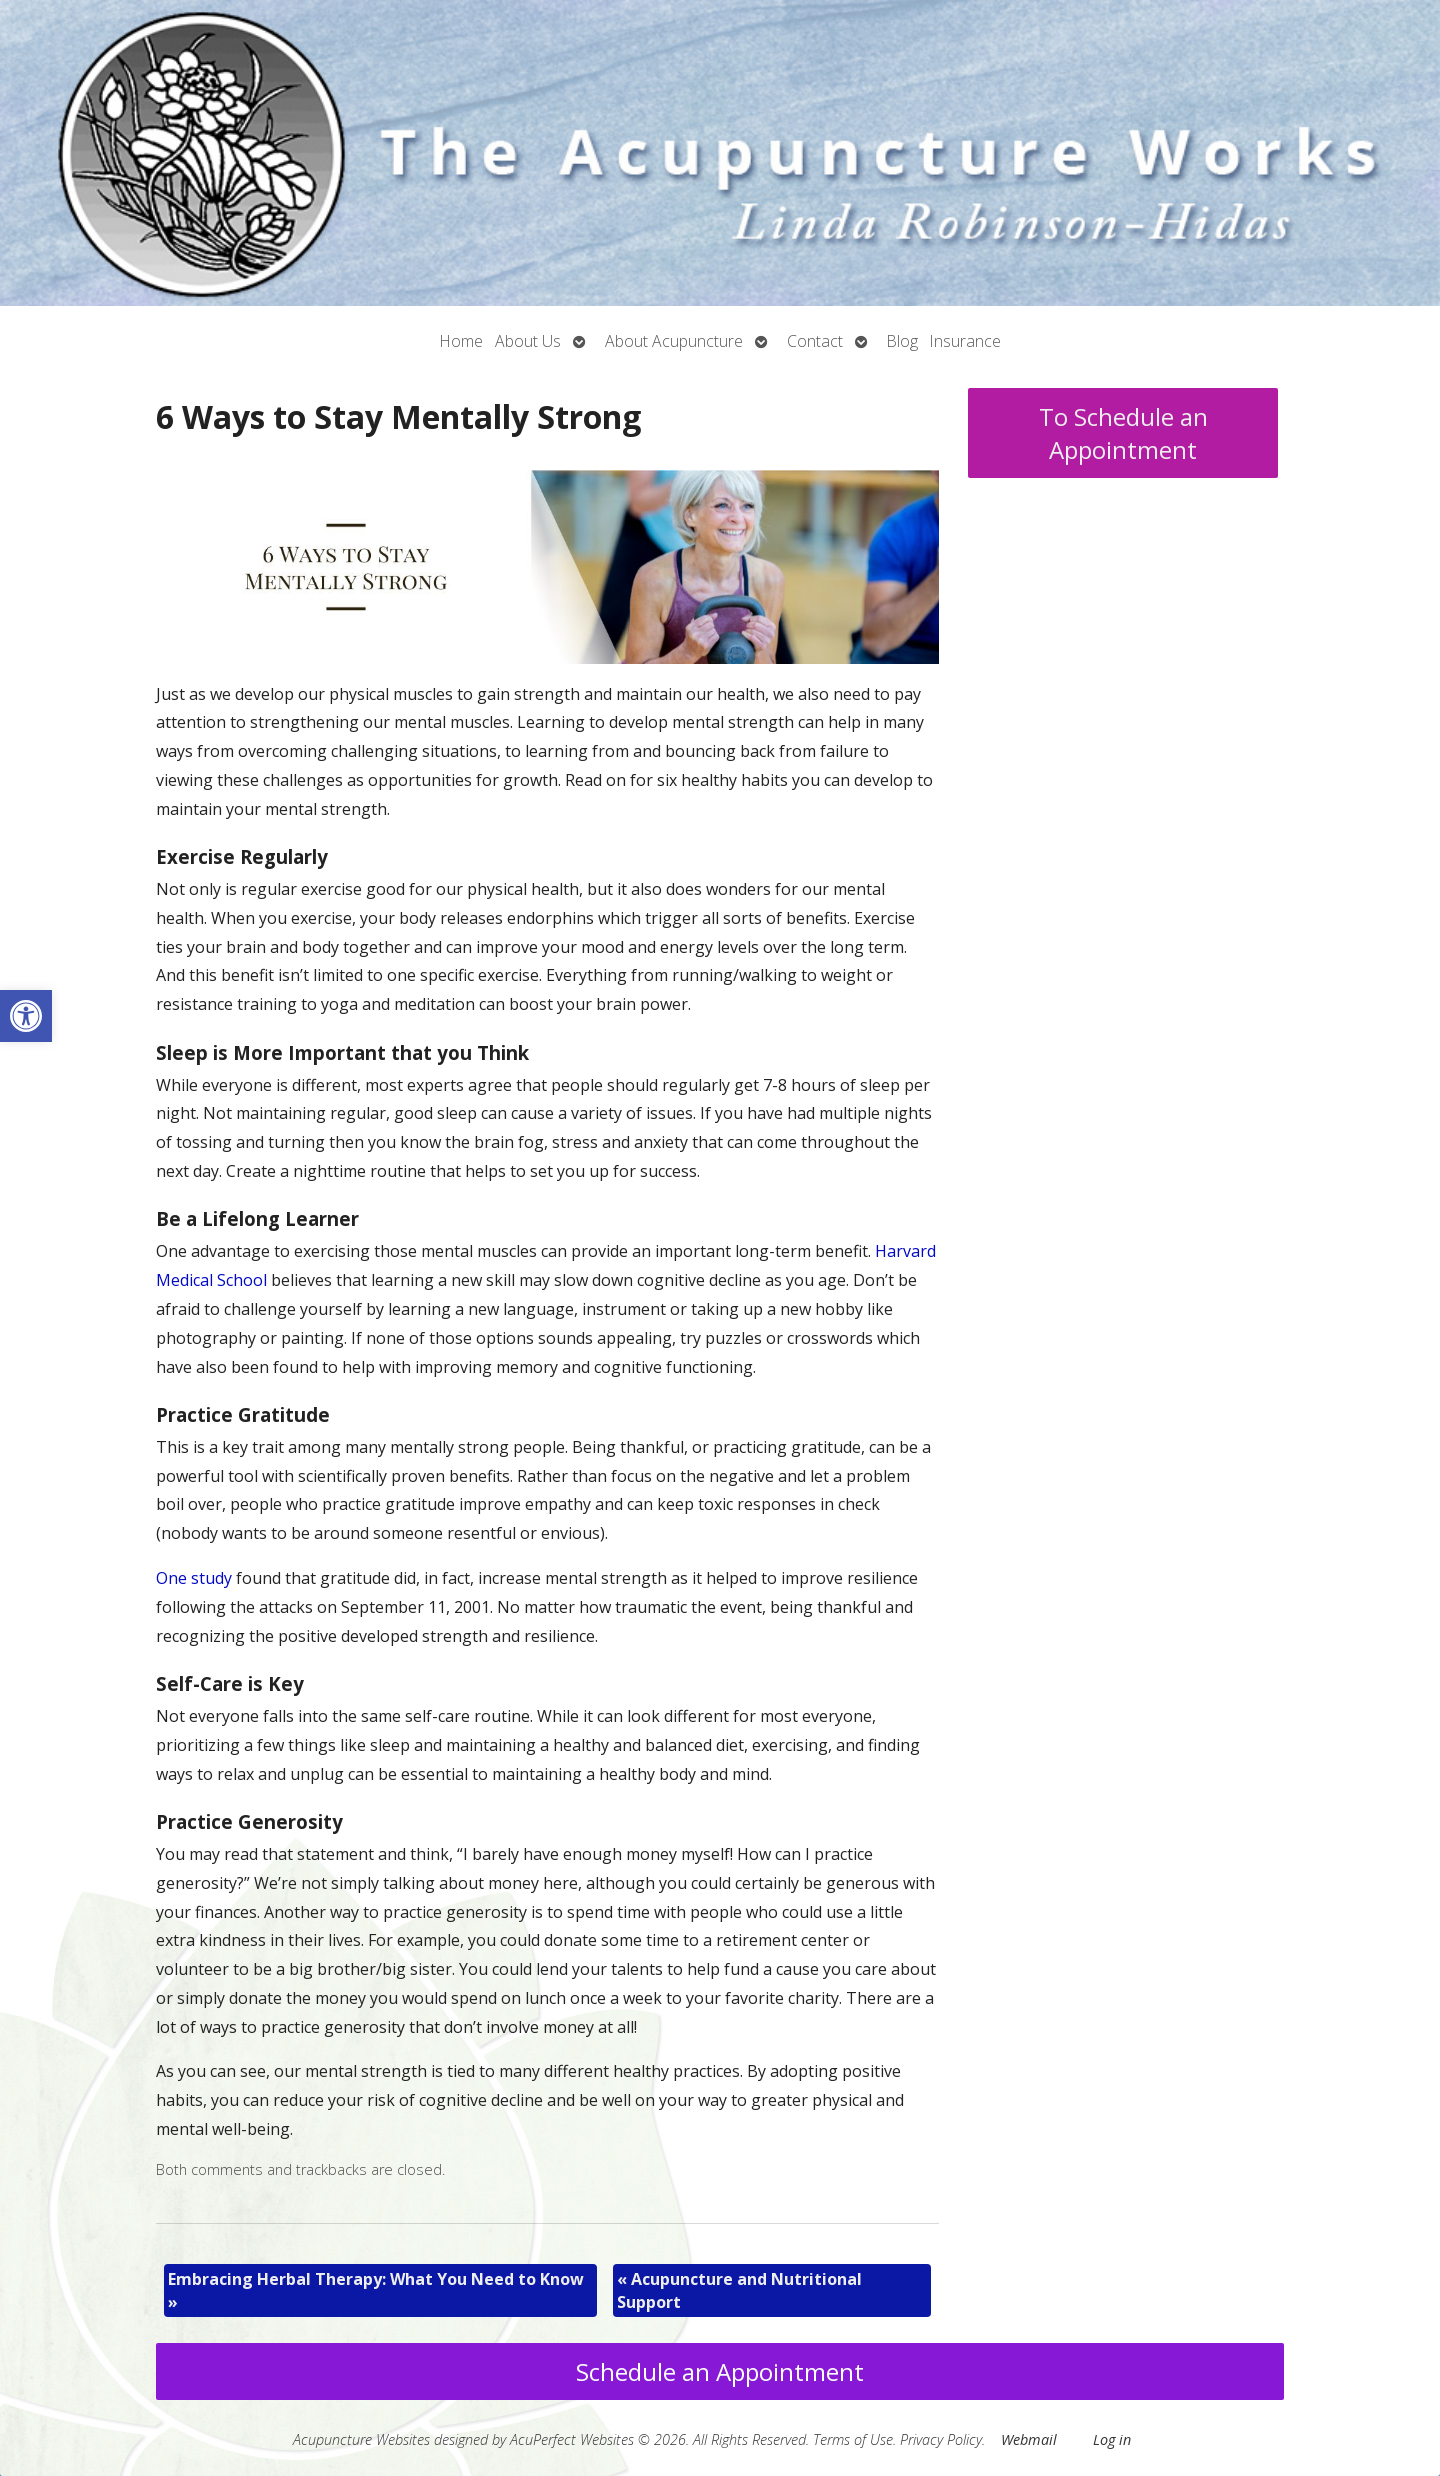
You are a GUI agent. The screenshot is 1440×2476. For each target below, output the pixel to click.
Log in (1112, 2439)
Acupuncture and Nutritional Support (739, 2290)
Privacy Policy (941, 2439)
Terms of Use (853, 2439)
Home (461, 341)
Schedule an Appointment (720, 2371)
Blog (902, 341)
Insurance (965, 341)
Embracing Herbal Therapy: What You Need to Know (376, 2290)
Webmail (1029, 2439)
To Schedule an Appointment (1123, 433)
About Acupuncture (674, 341)
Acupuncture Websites (361, 2439)
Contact (815, 341)
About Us (528, 341)
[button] (26, 1016)
